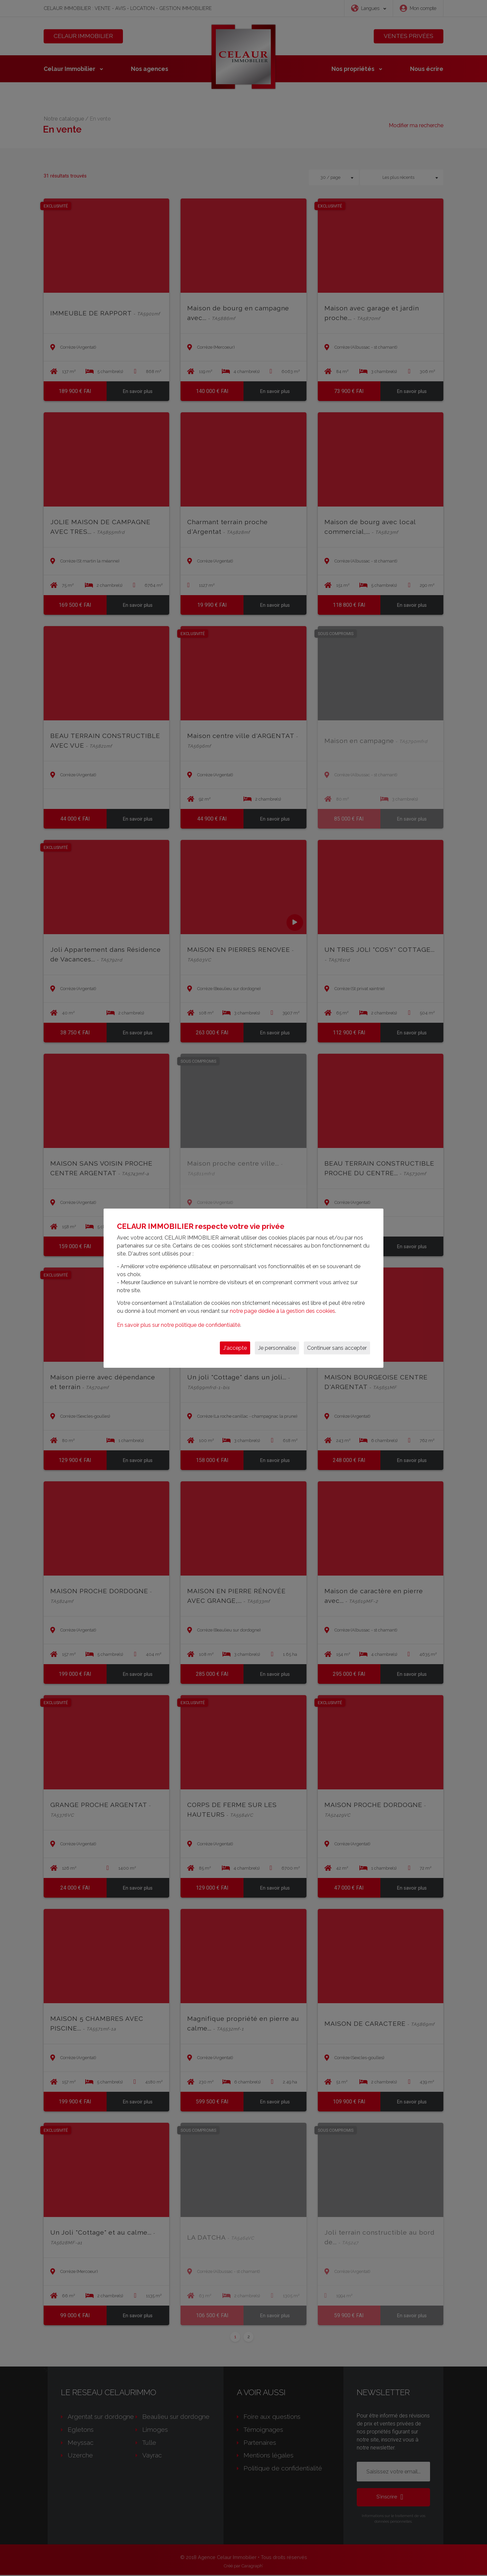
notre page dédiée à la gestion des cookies (282, 1311)
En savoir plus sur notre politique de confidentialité (178, 1325)
